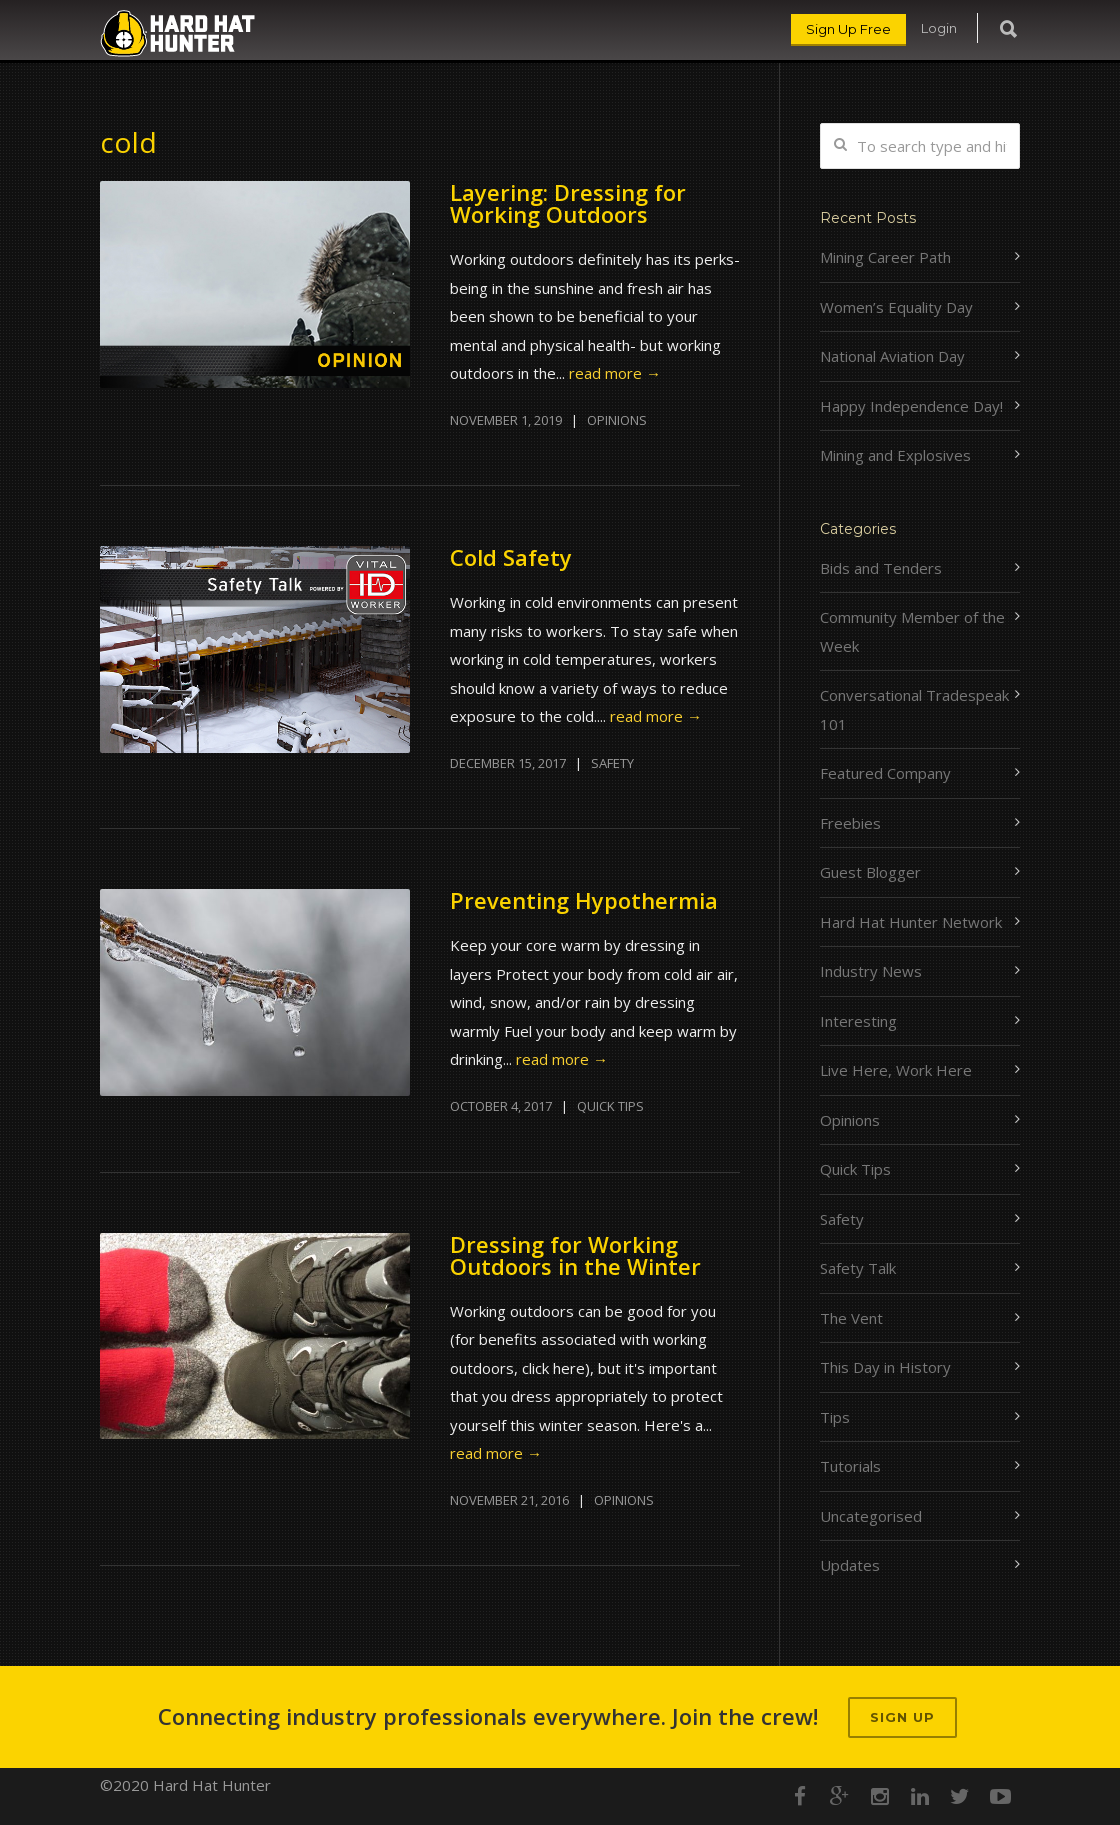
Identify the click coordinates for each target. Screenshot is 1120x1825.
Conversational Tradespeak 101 (914, 709)
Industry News (871, 971)
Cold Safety (511, 557)
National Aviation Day (892, 356)
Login (939, 28)
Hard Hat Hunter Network (911, 922)
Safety (612, 763)
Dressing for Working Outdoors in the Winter (575, 1255)
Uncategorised (871, 1516)
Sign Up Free (848, 29)
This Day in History (885, 1367)
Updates (850, 1565)
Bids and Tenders (881, 568)
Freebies (850, 823)
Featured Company (885, 773)
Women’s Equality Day (896, 307)
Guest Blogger (870, 872)
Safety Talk (858, 1268)
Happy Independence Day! (911, 406)
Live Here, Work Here (896, 1070)
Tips (835, 1417)
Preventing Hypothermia (584, 900)
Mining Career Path (885, 257)
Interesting (858, 1021)
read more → (615, 373)
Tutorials (850, 1466)
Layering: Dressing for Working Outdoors (568, 203)
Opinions (617, 420)
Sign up (902, 1717)
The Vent (851, 1318)
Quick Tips (610, 1106)
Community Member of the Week (912, 631)
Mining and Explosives (895, 455)
